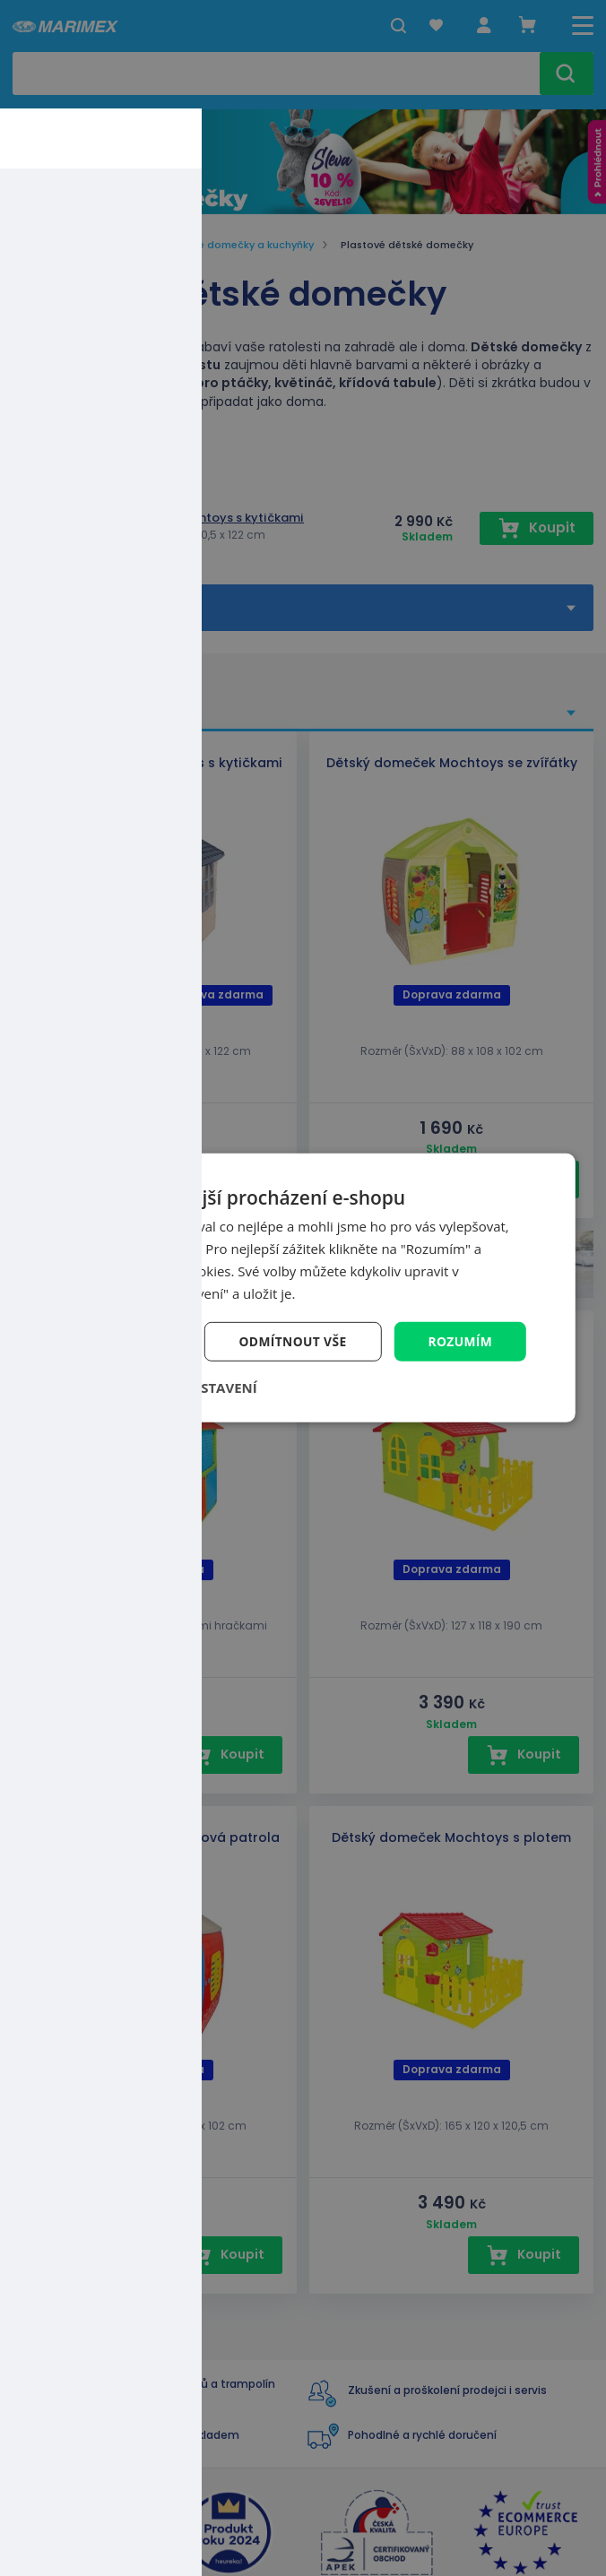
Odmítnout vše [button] (290, 1341)
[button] (168, 1388)
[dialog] (303, 1287)
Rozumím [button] (459, 1341)
